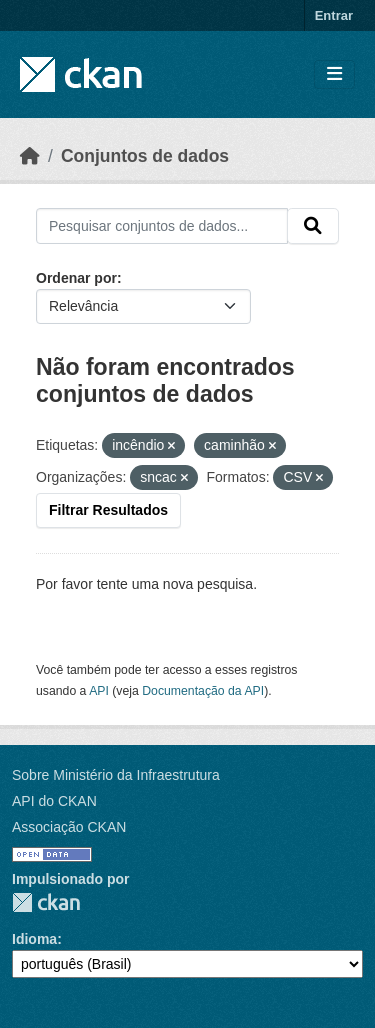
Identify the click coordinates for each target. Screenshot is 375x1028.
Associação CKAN (69, 827)
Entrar (334, 15)
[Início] (30, 156)
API (99, 691)
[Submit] (313, 226)
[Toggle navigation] (334, 74)
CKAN (46, 902)
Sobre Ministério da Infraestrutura (116, 775)
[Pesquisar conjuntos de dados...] (162, 226)
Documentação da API (203, 691)
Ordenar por (76, 278)
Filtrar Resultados (108, 510)
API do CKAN (54, 801)
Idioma (34, 939)
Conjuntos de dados (145, 156)
